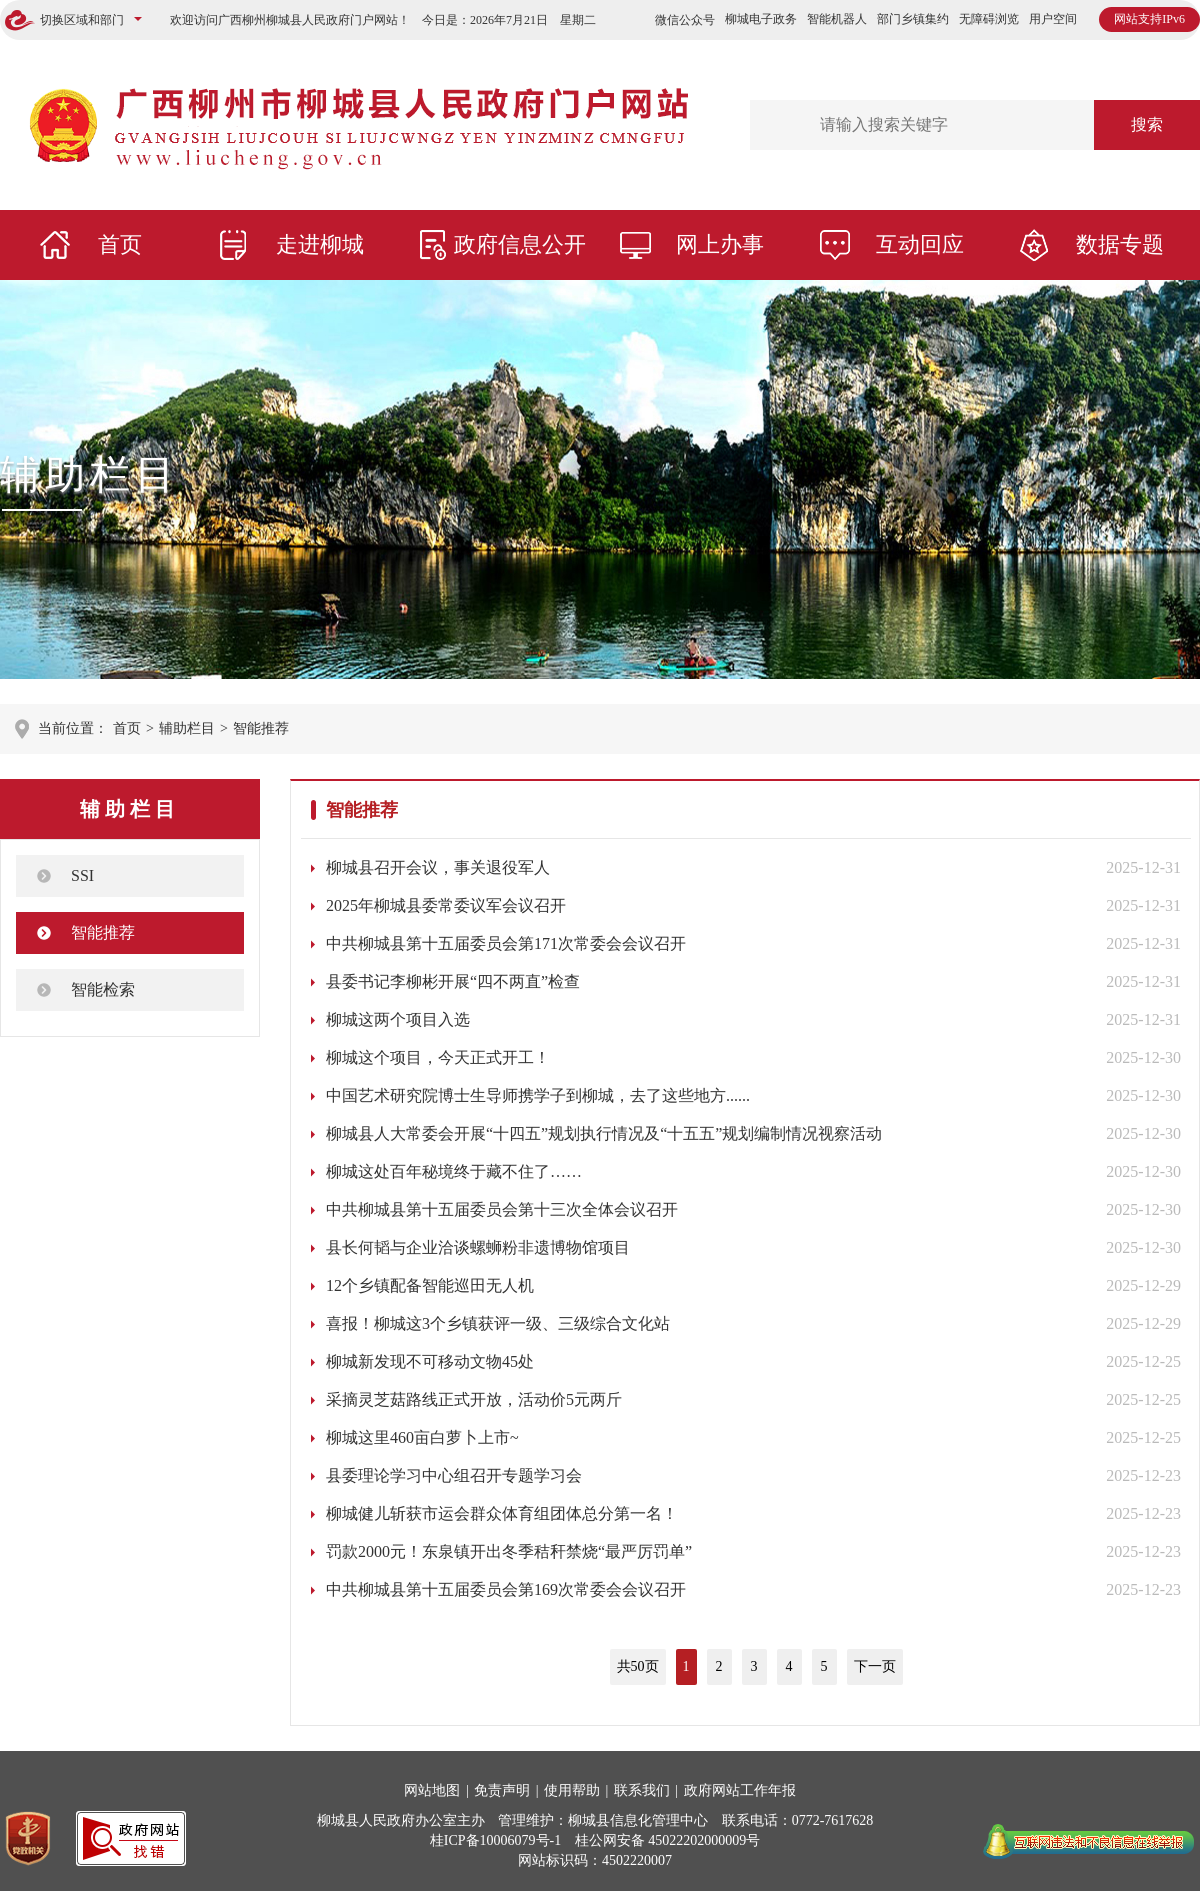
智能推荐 (261, 728)
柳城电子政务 (761, 19)
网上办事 (720, 244)
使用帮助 (572, 1790)
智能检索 (103, 989)
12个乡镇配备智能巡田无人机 (430, 1285)
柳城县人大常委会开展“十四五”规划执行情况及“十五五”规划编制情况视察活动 (604, 1133)
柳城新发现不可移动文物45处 (430, 1361)
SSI (82, 875)
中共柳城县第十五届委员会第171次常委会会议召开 (506, 943)
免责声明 (502, 1790)
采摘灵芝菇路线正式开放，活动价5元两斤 (474, 1399)
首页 (120, 244)
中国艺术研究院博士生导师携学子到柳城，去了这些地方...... (538, 1095)
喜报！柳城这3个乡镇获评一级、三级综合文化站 (498, 1323)
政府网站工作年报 (740, 1790)
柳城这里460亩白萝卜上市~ (422, 1437)
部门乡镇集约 (913, 19)
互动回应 (920, 244)
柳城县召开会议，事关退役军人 (438, 867)
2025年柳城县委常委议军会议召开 (446, 905)
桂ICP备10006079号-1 (495, 1840)
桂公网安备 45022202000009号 (668, 1840)
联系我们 (642, 1790)
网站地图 (432, 1790)
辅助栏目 (90, 474)
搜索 (1147, 124)
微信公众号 (685, 20)
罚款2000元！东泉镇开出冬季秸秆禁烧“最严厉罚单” (509, 1551)
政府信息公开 (520, 244)
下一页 (875, 1666)
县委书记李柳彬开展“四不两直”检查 (453, 981)
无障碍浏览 (989, 19)
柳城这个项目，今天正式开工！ (438, 1057)
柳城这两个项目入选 (398, 1019)
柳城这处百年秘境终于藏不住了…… (454, 1171)
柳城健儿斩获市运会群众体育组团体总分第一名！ (502, 1513)
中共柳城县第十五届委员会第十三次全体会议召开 (502, 1209)
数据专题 (1120, 244)
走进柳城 (320, 244)
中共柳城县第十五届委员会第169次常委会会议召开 (506, 1589)
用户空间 (1053, 19)
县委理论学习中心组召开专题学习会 (454, 1475)
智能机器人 (837, 19)
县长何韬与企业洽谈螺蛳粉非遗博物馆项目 (478, 1247)
